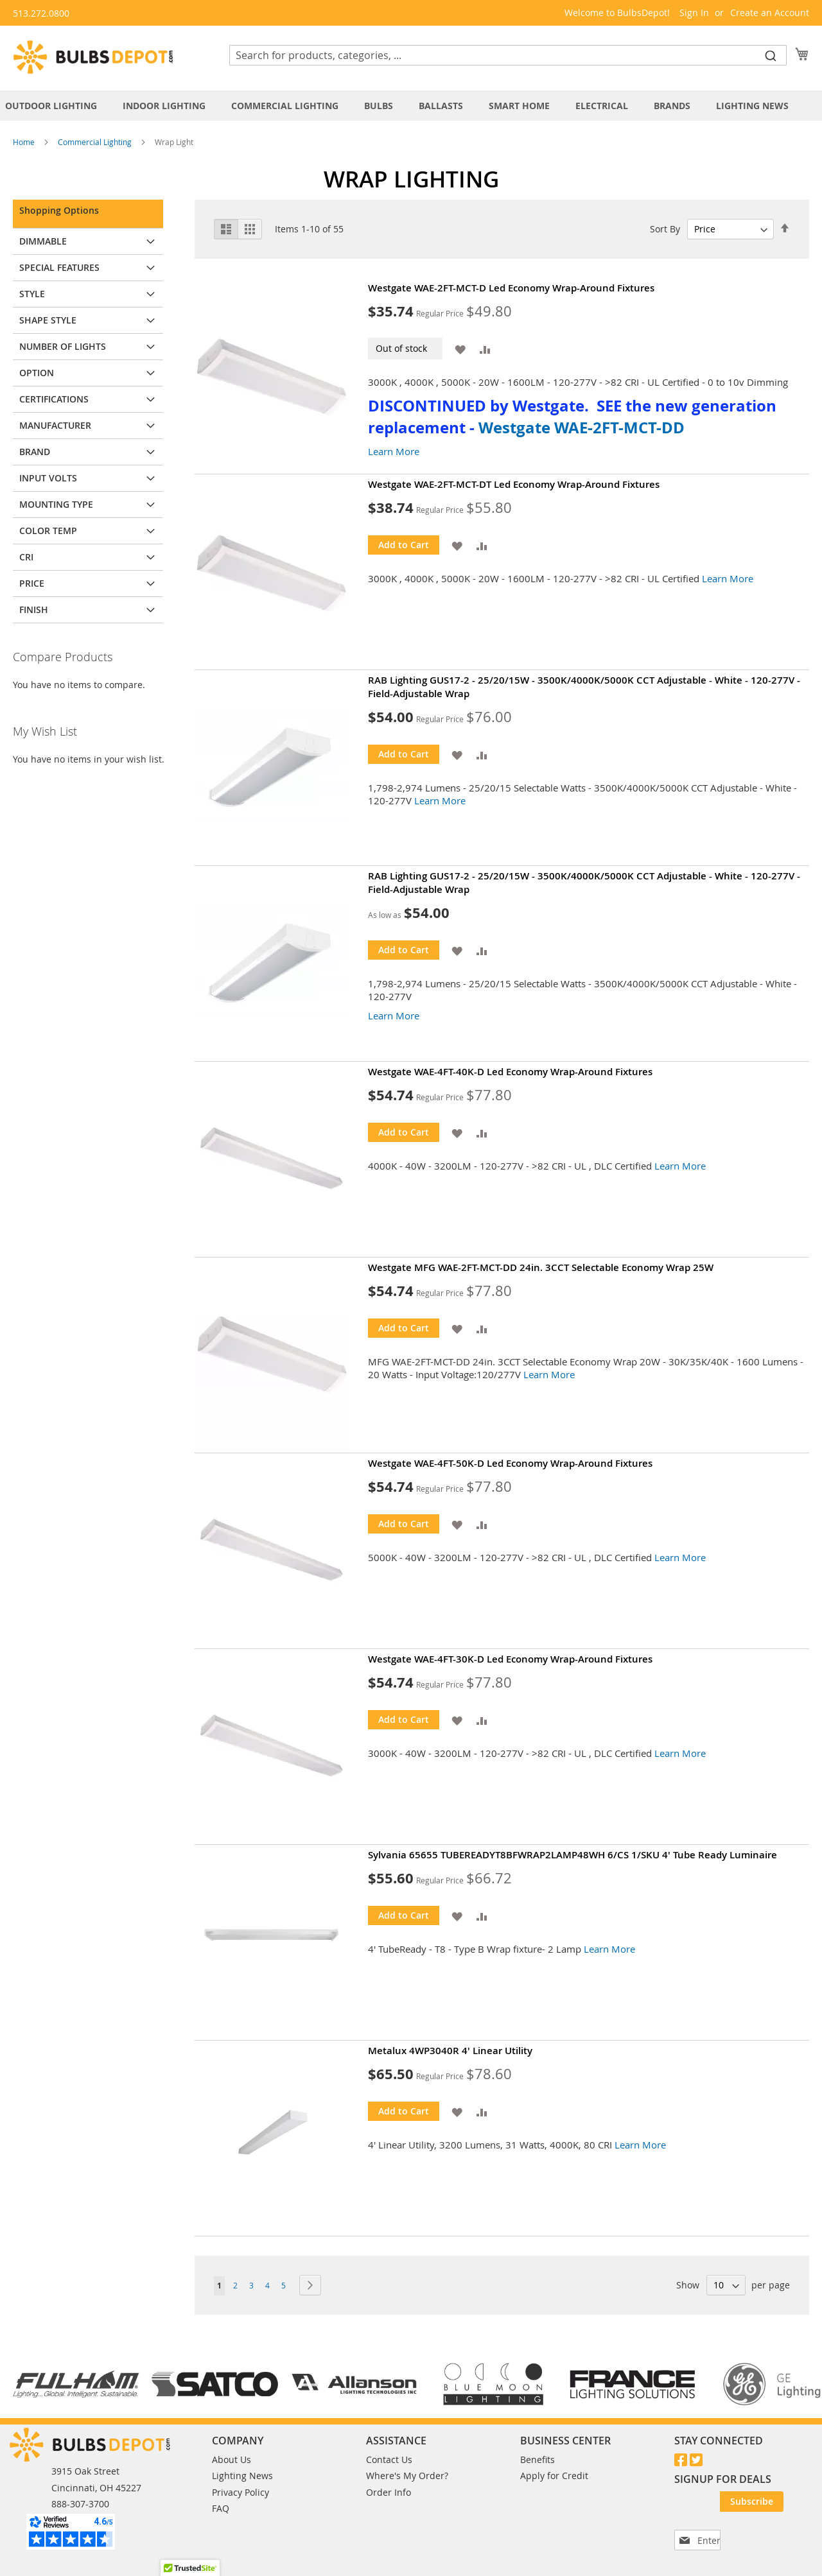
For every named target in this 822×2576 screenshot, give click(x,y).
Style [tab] (32, 294)
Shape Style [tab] (47, 320)
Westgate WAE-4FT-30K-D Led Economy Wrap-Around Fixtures (510, 1659)
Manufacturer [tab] (55, 425)
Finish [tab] (33, 609)
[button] (460, 348)
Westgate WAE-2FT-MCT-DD (581, 427)
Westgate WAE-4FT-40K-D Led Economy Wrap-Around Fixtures (510, 1071)
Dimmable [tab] (43, 241)
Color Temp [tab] (48, 530)
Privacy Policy (240, 2492)
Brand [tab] (34, 451)
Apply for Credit (554, 2475)
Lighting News (242, 2475)
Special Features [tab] (59, 267)
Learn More (393, 451)
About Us (231, 2459)
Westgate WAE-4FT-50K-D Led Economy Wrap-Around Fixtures (510, 1463)
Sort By (665, 229)
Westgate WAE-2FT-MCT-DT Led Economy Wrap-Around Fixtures (514, 484)
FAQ (220, 2508)
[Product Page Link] (281, 375)
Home (25, 142)
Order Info (388, 2492)
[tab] (411, 106)
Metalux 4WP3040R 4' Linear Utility (450, 2050)
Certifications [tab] (54, 399)
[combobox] (508, 55)
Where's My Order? (407, 2475)
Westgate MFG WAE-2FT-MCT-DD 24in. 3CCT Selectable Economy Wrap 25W (540, 1267)
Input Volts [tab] (48, 478)
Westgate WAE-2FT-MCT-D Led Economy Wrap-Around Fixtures (511, 288)
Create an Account (769, 12)
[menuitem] (57, 106)
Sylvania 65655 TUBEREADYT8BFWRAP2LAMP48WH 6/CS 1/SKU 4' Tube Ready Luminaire (572, 1855)
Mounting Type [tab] (56, 504)
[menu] (411, 106)
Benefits (537, 2459)
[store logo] (93, 57)
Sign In (694, 12)
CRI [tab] (26, 557)
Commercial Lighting (96, 142)
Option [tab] (36, 373)
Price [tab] (31, 583)
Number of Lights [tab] (62, 346)
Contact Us (389, 2459)
